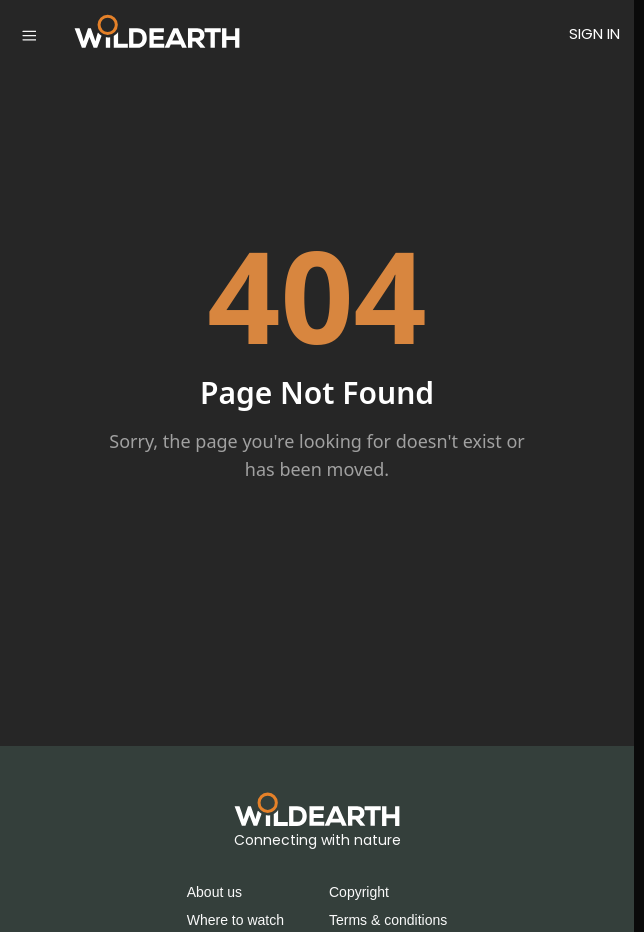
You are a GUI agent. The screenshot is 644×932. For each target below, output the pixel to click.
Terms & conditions (388, 920)
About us (214, 892)
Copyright (359, 892)
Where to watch (235, 920)
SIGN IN (594, 33)
